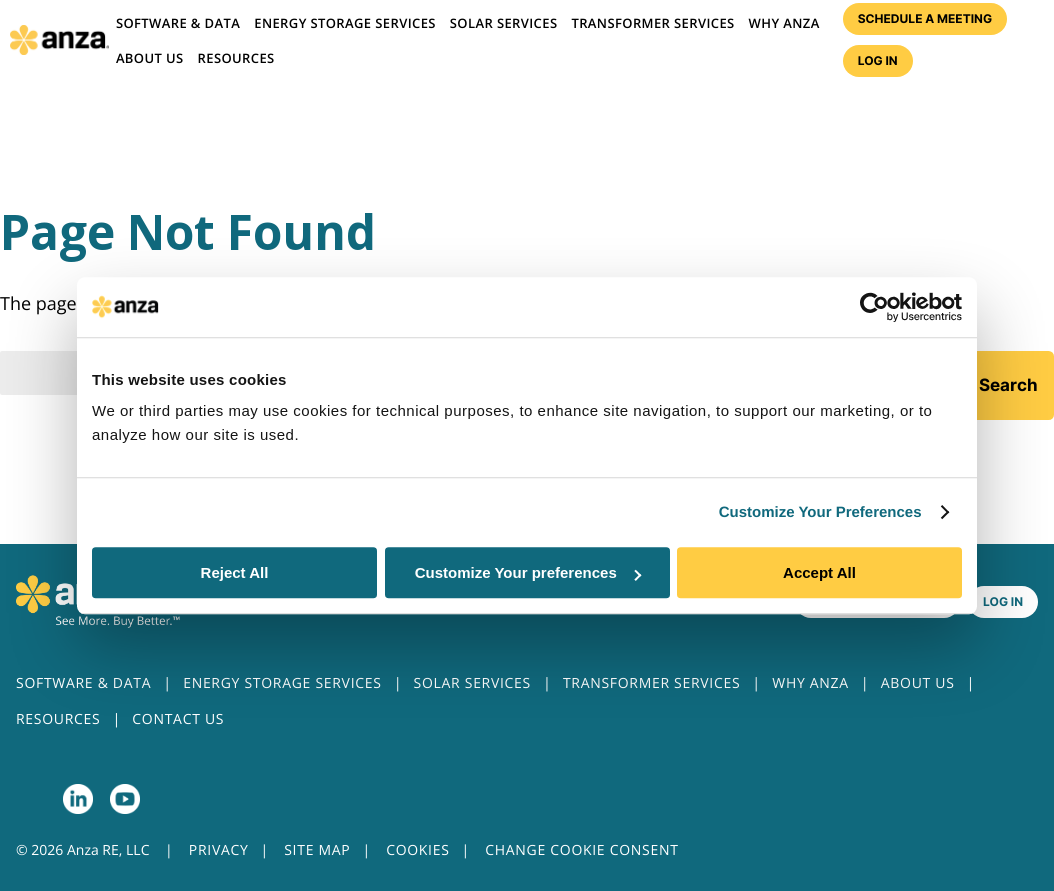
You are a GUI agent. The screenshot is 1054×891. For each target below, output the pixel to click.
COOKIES (417, 850)
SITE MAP (317, 850)
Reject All (235, 572)
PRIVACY (219, 850)
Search (1008, 385)
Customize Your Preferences (820, 512)
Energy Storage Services (345, 23)
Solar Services (504, 23)
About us (150, 58)
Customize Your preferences (528, 572)
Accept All (819, 572)
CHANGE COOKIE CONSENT (581, 850)
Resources (236, 58)
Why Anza (784, 23)
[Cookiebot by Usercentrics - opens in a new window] (874, 307)
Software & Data (178, 23)
